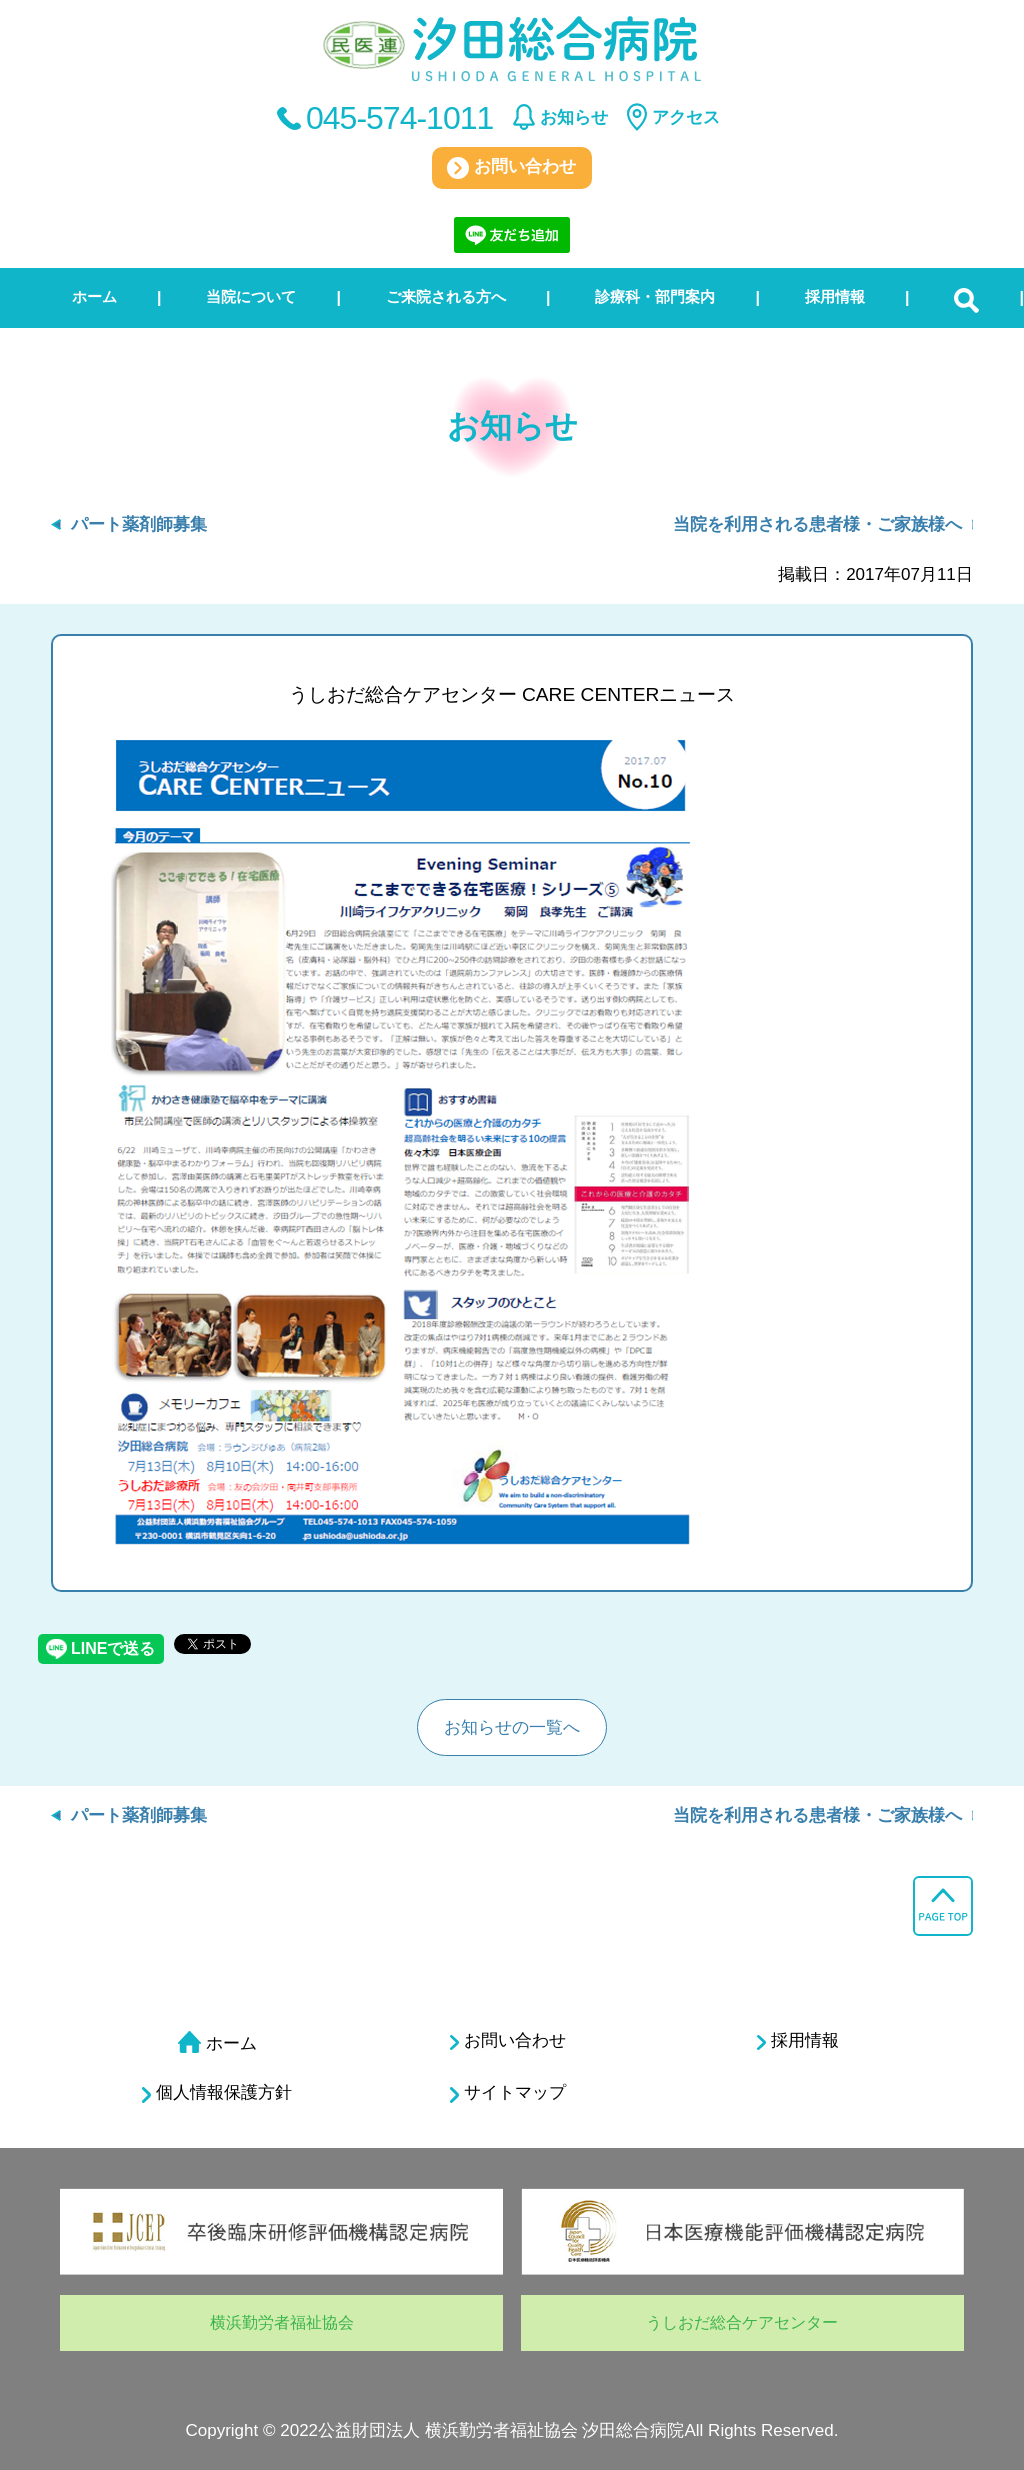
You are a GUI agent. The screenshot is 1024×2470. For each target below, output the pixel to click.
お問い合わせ (511, 168)
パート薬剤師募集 (139, 524)
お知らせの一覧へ (512, 1727)
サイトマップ (508, 2093)
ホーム (94, 296)
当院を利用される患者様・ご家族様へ (817, 524)
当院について (251, 296)
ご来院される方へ (446, 296)
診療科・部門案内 (655, 296)
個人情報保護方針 (217, 2093)
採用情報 (835, 296)
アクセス (686, 117)
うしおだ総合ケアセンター (742, 2322)
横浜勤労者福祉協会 (282, 2322)
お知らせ (574, 117)
